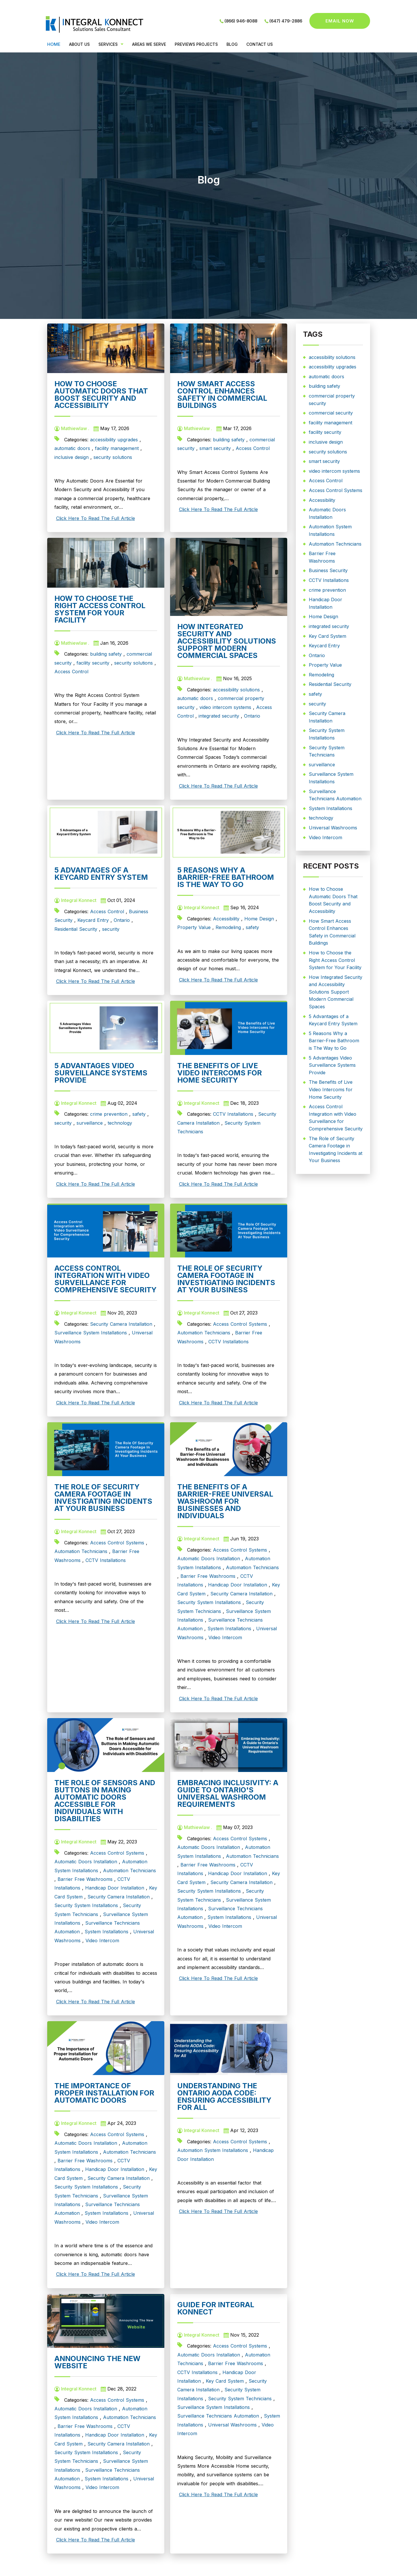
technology (120, 1123)
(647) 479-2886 (285, 21)
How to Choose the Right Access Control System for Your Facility (99, 609)
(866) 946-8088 (240, 21)
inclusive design (71, 457)
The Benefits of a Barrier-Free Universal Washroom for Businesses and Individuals (225, 1501)
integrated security (219, 716)
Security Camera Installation (121, 1324)
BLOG (232, 44)
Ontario (252, 716)
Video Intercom (225, 1637)
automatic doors (72, 448)
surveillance (90, 1123)
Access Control (253, 448)
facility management (117, 448)
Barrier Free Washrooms (207, 1576)
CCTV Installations (233, 1114)
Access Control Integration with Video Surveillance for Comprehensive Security (105, 1279)
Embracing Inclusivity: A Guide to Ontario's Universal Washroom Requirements (227, 1793)
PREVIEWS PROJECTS (196, 44)
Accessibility (226, 919)
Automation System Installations (212, 2150)
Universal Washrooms (232, 2425)
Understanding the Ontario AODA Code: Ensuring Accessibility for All (224, 2096)
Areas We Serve (149, 44)
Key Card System (225, 2381)
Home (53, 44)
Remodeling (228, 927)
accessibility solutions (236, 690)
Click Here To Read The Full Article (95, 518)
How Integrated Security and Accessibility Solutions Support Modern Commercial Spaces (226, 641)
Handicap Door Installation (237, 1585)
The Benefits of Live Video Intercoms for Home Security (219, 1072)
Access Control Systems (240, 1324)
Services (108, 44)
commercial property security (332, 399)
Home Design (259, 919)
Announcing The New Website (97, 2362)
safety (252, 927)
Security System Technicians (240, 2398)
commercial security (331, 413)
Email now (339, 21)
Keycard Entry (93, 920)
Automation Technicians (203, 1333)
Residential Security (75, 929)
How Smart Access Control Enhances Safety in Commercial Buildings (222, 394)
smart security (215, 448)
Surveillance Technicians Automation (218, 2416)
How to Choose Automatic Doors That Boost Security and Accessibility (101, 394)
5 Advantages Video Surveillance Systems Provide (100, 1072)
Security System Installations (209, 1602)
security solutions (113, 457)
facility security (93, 663)
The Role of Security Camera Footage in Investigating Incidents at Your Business (226, 1279)
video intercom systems (225, 707)
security (110, 929)
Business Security (328, 570)
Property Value (194, 927)
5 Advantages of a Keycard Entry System (101, 874)
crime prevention (108, 1114)
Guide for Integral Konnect (215, 2308)
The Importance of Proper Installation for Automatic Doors (104, 2092)
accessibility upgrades (114, 439)
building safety (229, 439)
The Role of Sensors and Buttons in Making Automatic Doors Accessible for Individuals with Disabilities (104, 1800)
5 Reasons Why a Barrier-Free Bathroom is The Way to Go (225, 877)
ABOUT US (79, 44)
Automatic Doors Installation (208, 1558)
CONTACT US (259, 44)
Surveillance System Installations (90, 1333)
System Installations (229, 1628)
